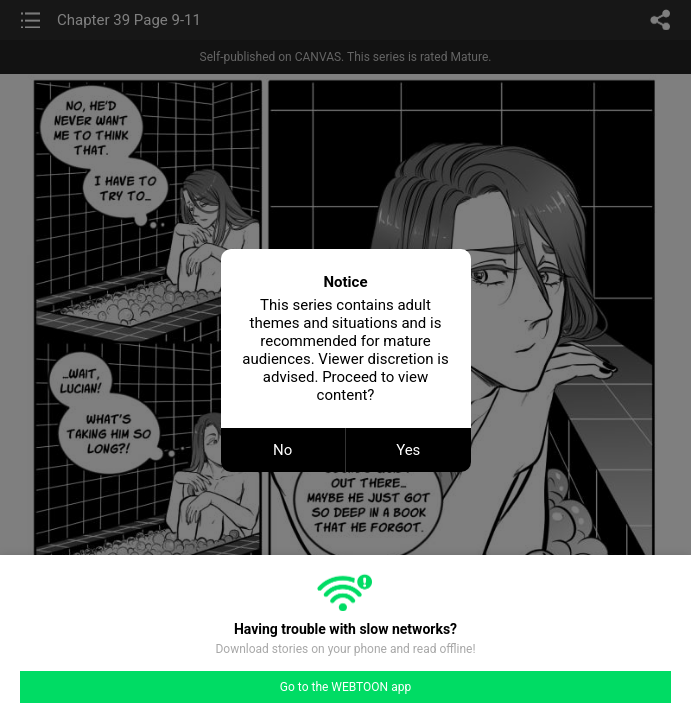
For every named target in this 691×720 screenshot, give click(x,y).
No (282, 450)
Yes (408, 450)
